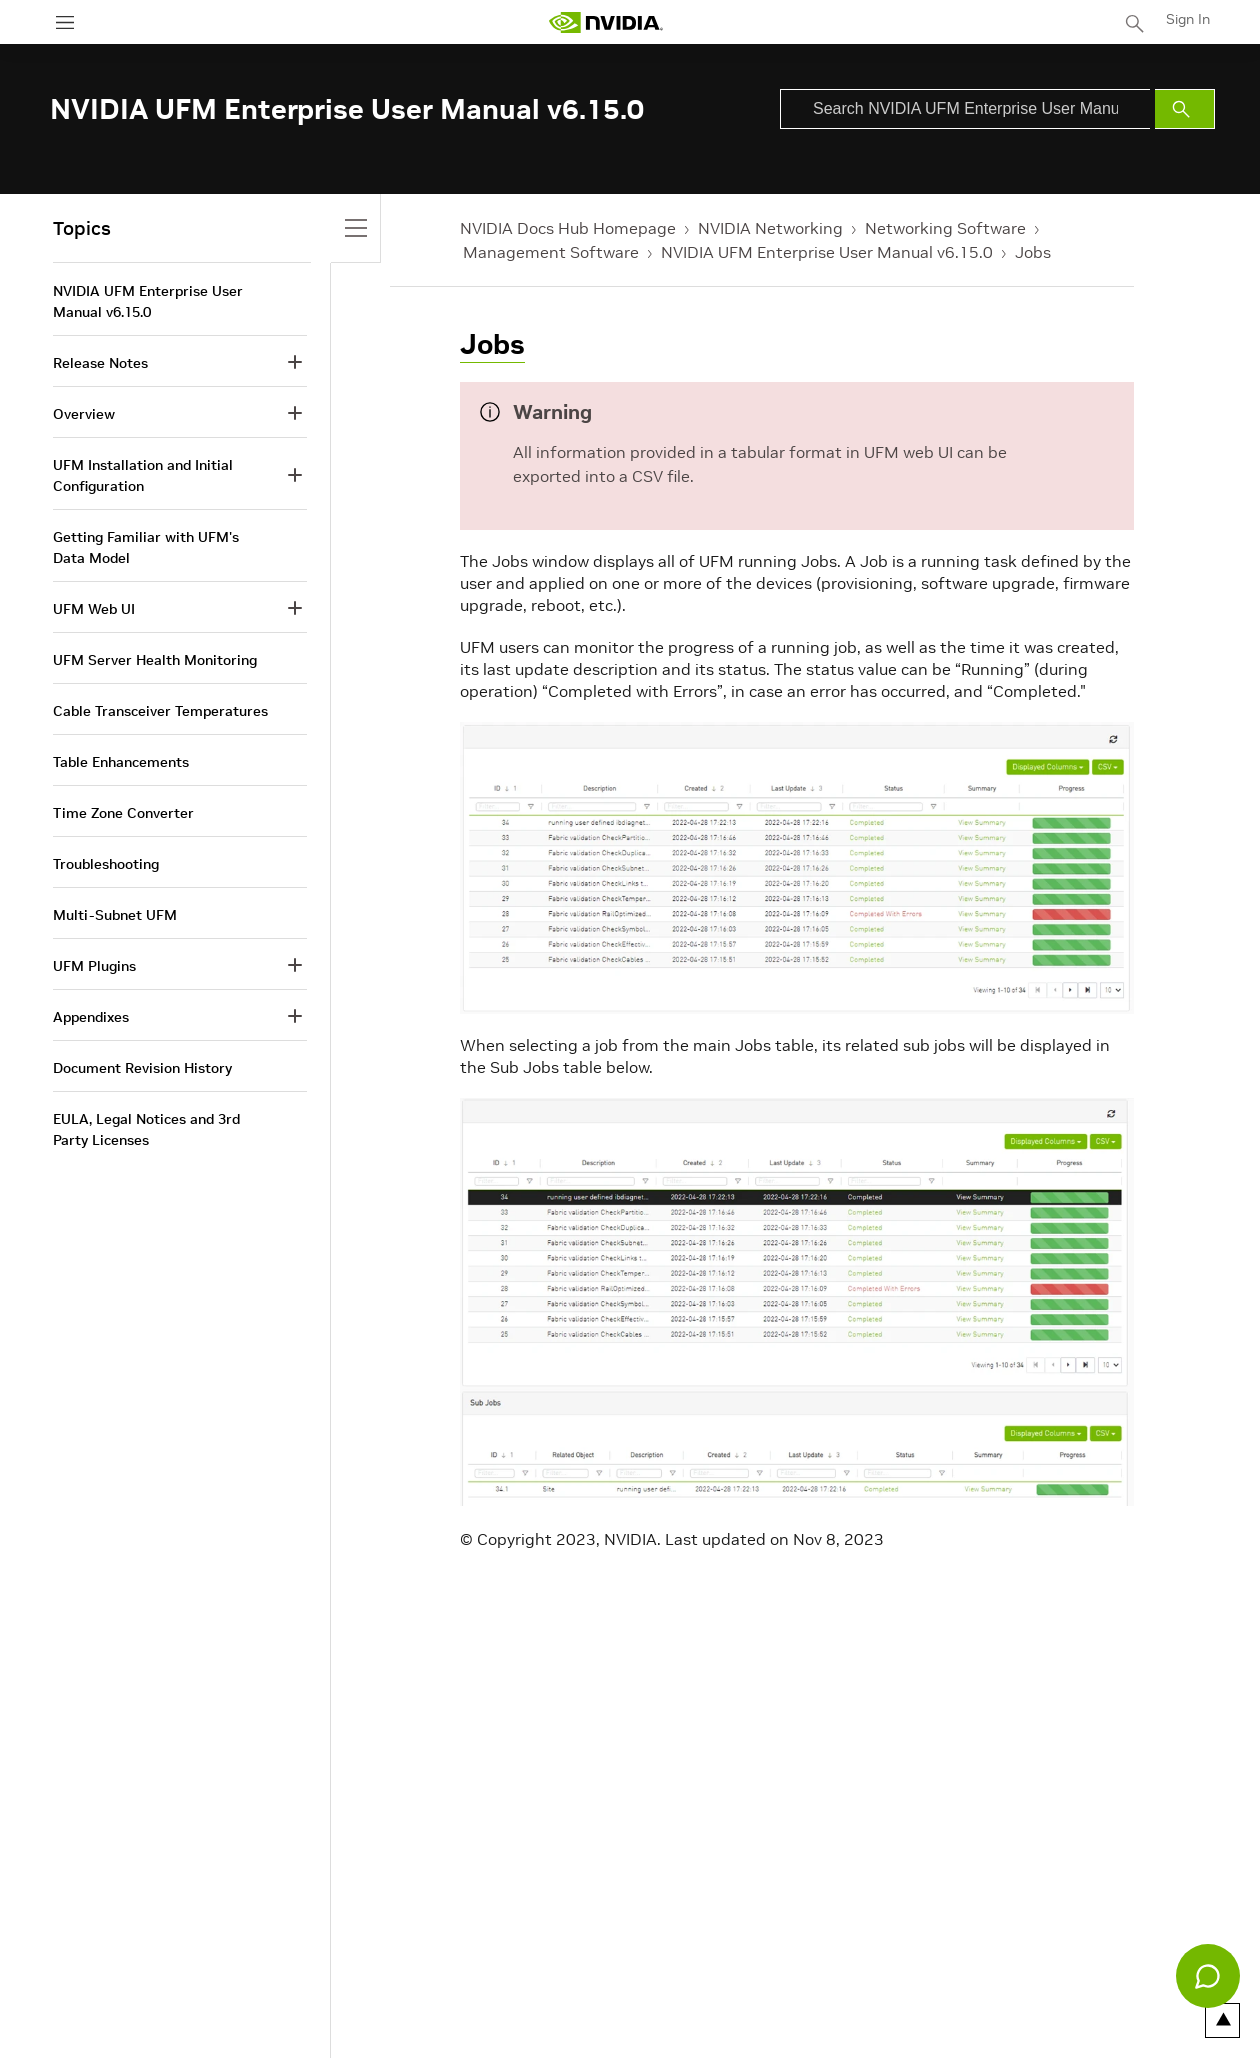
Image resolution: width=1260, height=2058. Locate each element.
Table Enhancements (121, 762)
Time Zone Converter (123, 813)
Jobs (1033, 252)
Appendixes (91, 1017)
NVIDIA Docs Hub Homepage (568, 228)
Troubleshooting (106, 864)
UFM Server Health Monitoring (155, 660)
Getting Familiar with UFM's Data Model (146, 547)
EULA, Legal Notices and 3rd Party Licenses (146, 1129)
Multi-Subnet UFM (115, 915)
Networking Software (945, 228)
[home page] (606, 22)
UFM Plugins (94, 966)
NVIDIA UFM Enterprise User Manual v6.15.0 (827, 252)
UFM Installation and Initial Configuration (143, 475)
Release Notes (100, 363)
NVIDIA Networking (770, 228)
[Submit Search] (1185, 109)
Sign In (1188, 19)
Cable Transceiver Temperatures (160, 711)
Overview (84, 414)
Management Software (551, 252)
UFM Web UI (94, 609)
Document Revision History (142, 1068)
